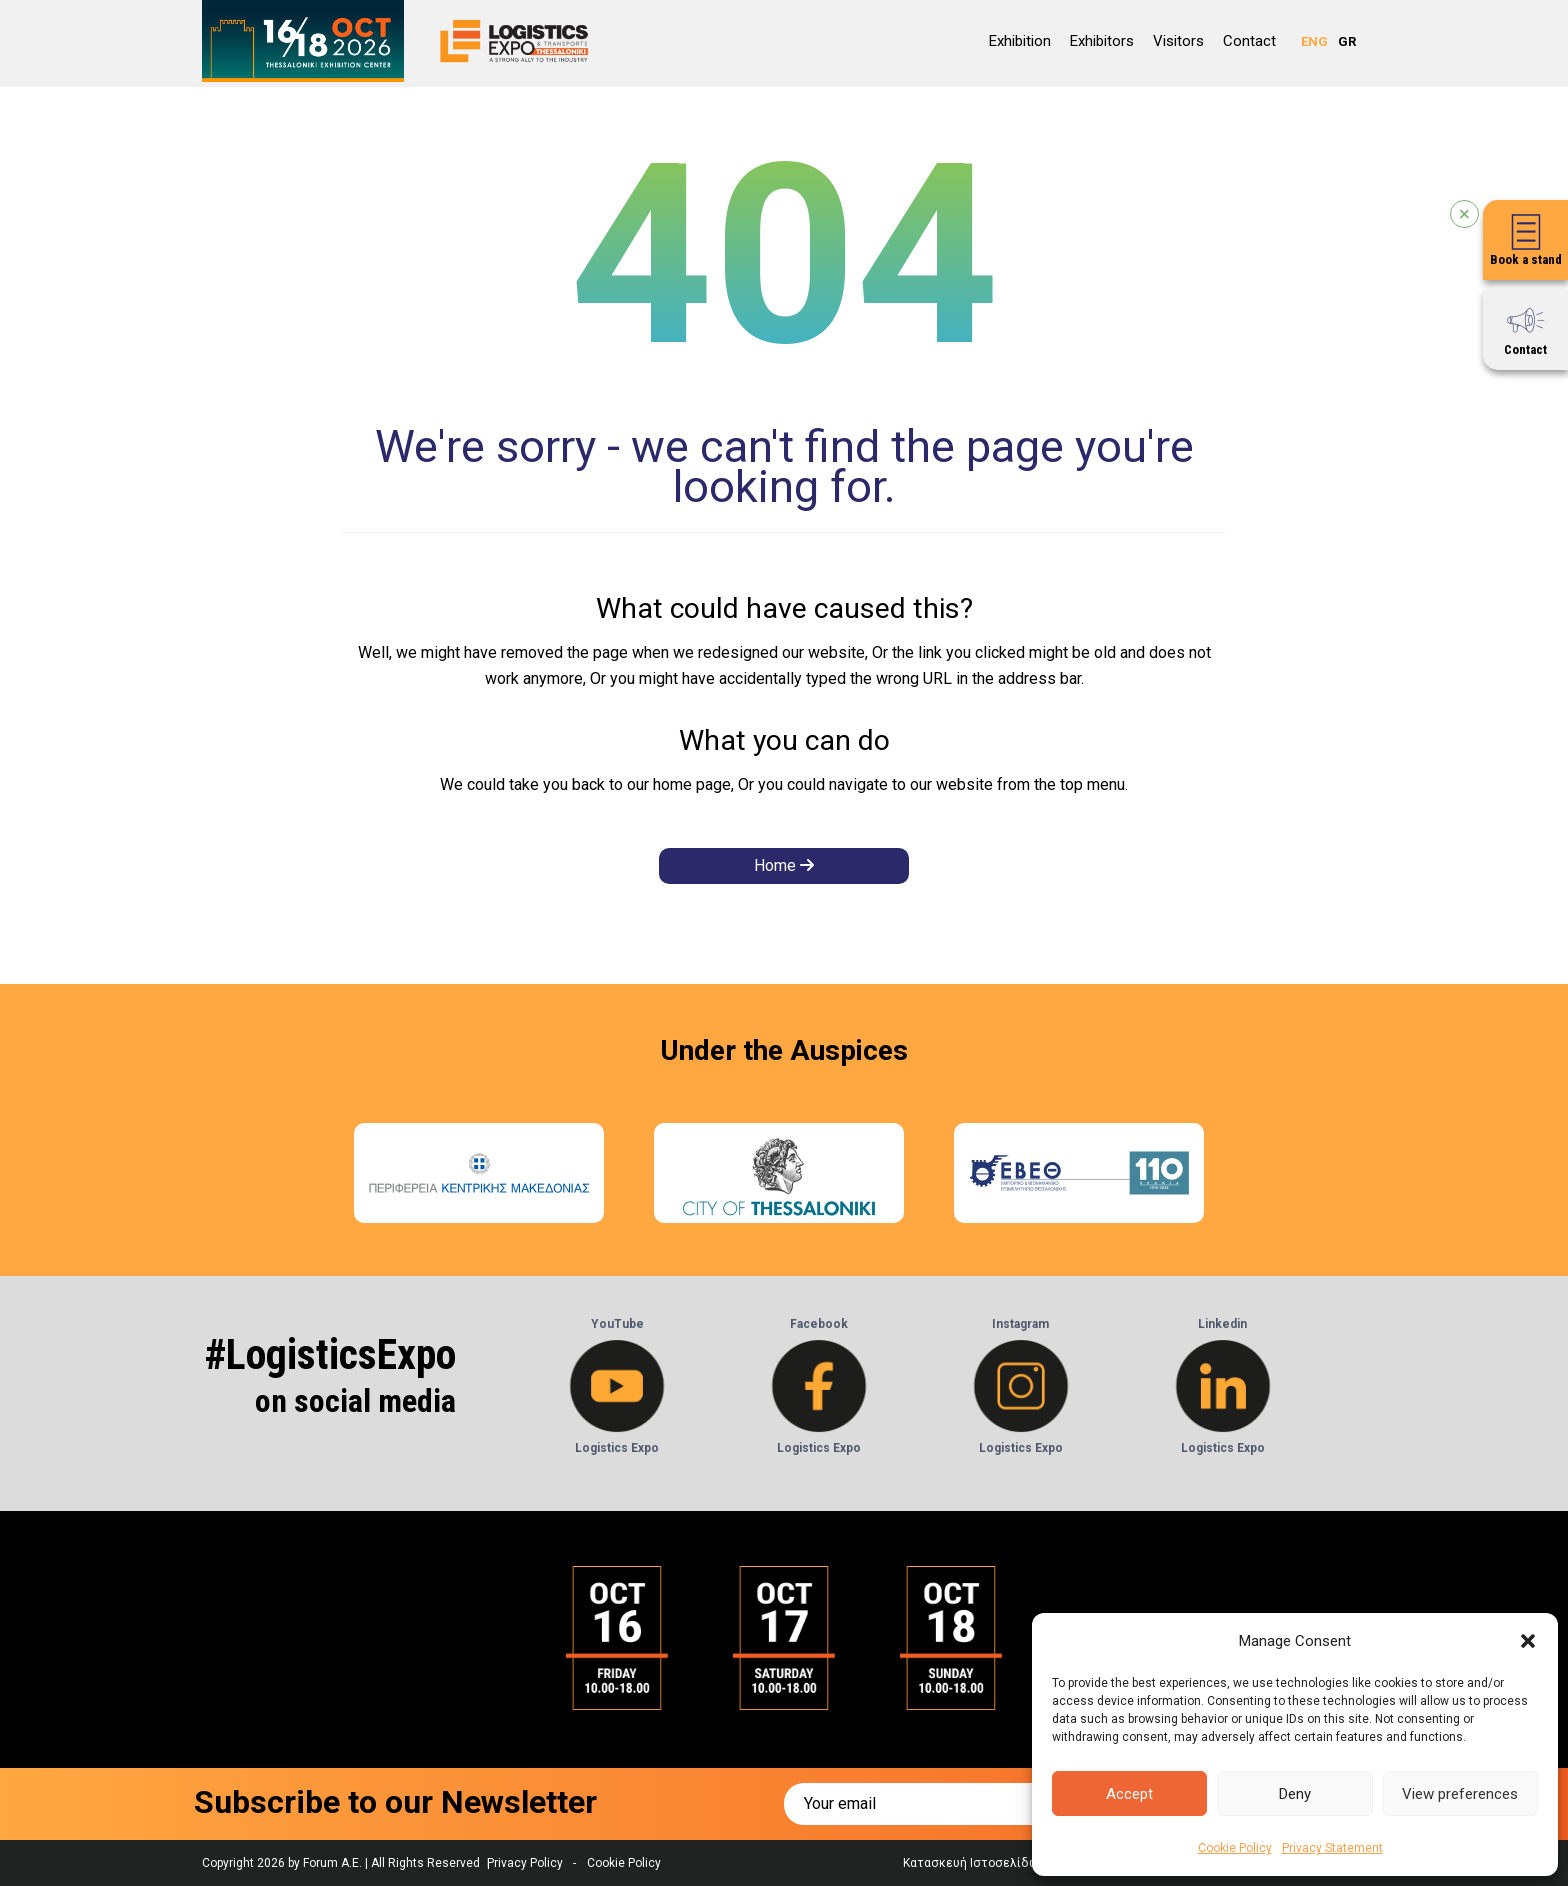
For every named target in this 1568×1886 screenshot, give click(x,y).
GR (1347, 41)
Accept (1129, 1794)
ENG (1314, 41)
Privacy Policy (525, 1863)
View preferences (1460, 1794)
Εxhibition (1020, 41)
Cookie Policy (1235, 1848)
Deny (1295, 1794)
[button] (1528, 1641)
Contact (1249, 41)
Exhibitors (1102, 41)
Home (784, 865)
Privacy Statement (1332, 1848)
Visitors (1178, 41)
